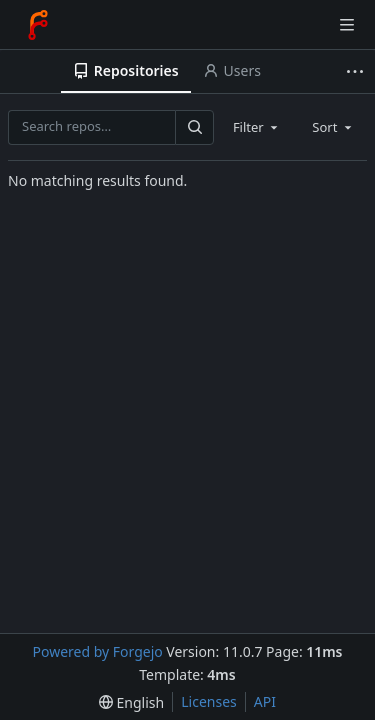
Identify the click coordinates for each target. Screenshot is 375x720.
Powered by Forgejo (97, 651)
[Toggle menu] (347, 25)
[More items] (357, 71)
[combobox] (257, 127)
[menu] (131, 702)
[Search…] (194, 127)
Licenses (209, 701)
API (265, 701)
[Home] (38, 25)
